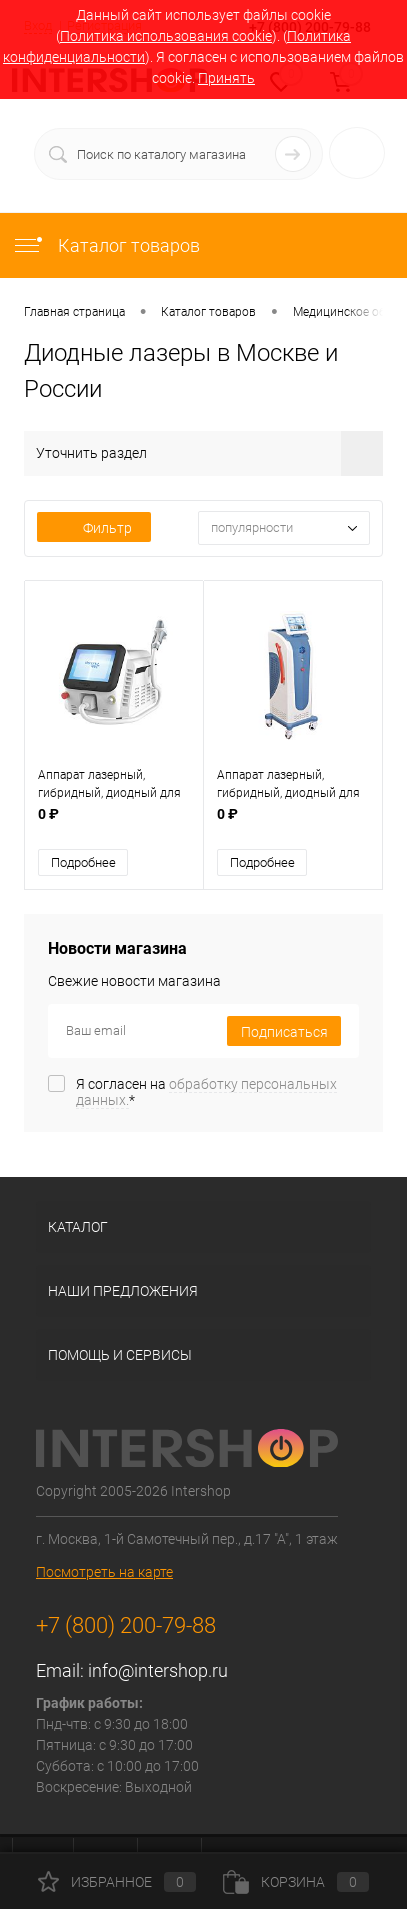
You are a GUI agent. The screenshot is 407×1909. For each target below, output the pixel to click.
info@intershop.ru (158, 1668)
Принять (226, 78)
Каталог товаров (106, 245)
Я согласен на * (206, 1090)
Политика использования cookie (166, 36)
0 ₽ (114, 822)
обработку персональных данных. (206, 1090)
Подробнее (83, 860)
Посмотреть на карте (104, 1570)
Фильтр (94, 528)
